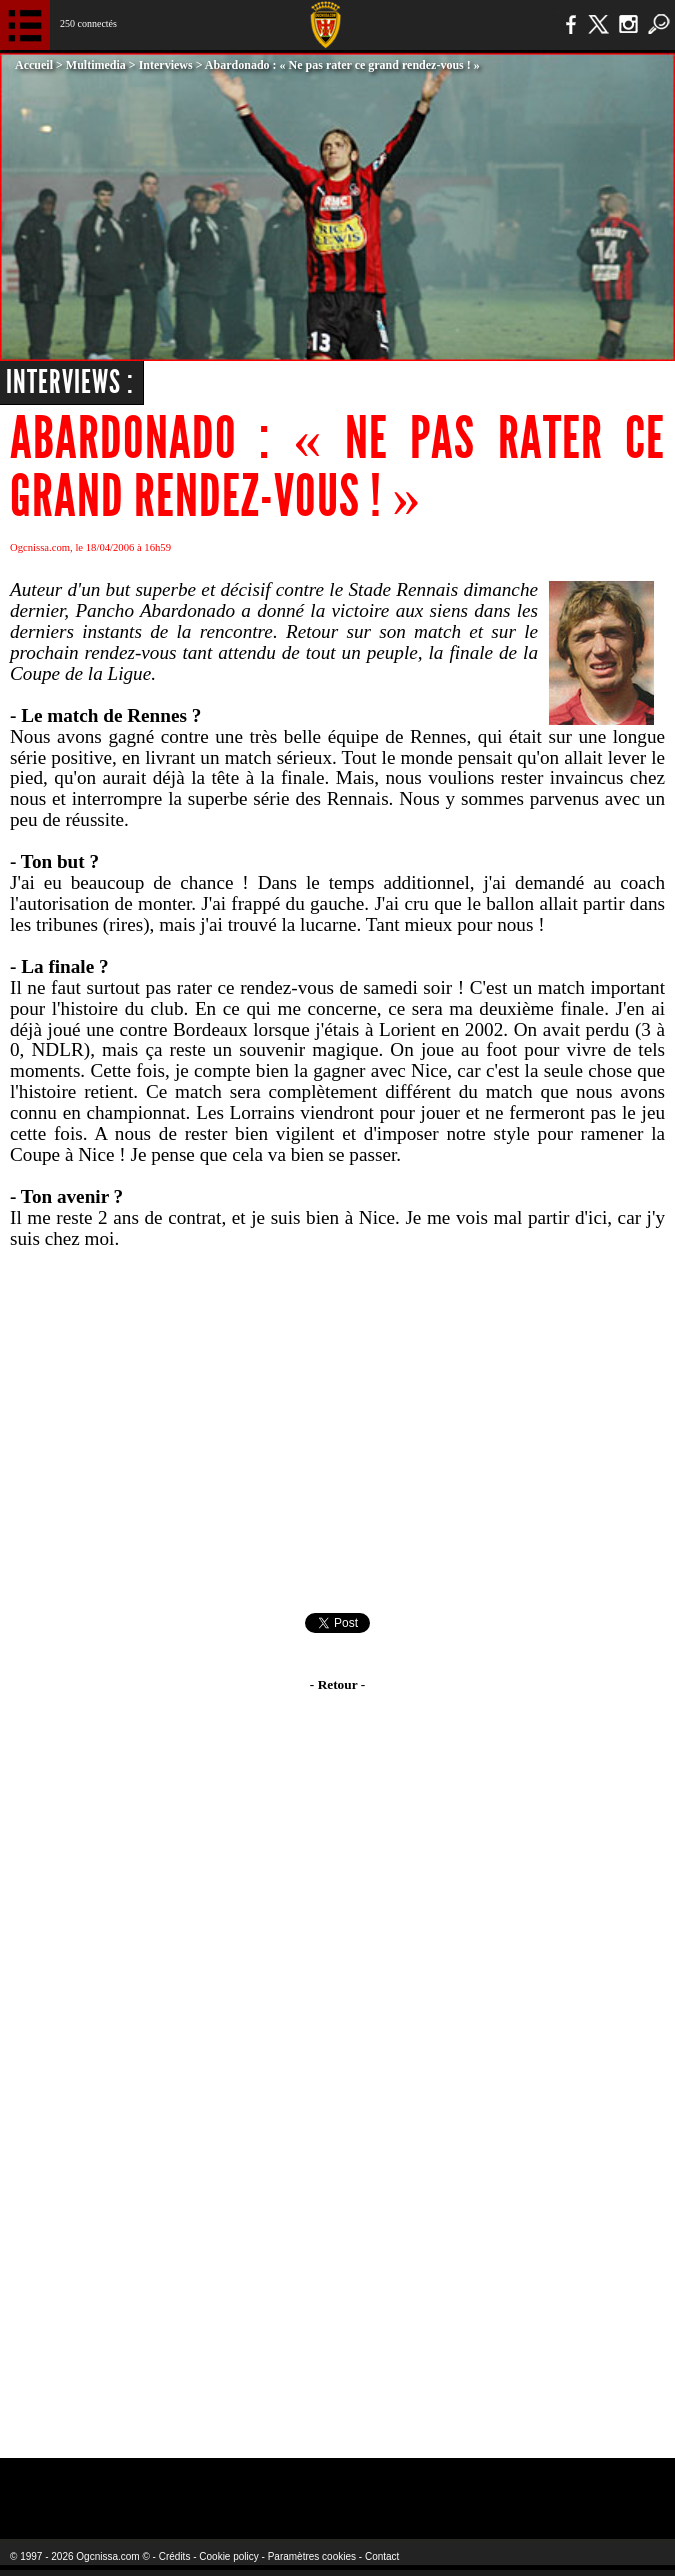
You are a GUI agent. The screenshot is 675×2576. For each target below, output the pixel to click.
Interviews (166, 65)
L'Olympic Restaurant (307, 2485)
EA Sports (126, 2485)
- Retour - (337, 1684)
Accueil (34, 65)
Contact (382, 2556)
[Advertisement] (337, 1431)
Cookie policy (228, 2556)
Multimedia (96, 65)
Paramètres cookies (312, 2556)
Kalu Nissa (538, 2485)
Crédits (175, 2556)
